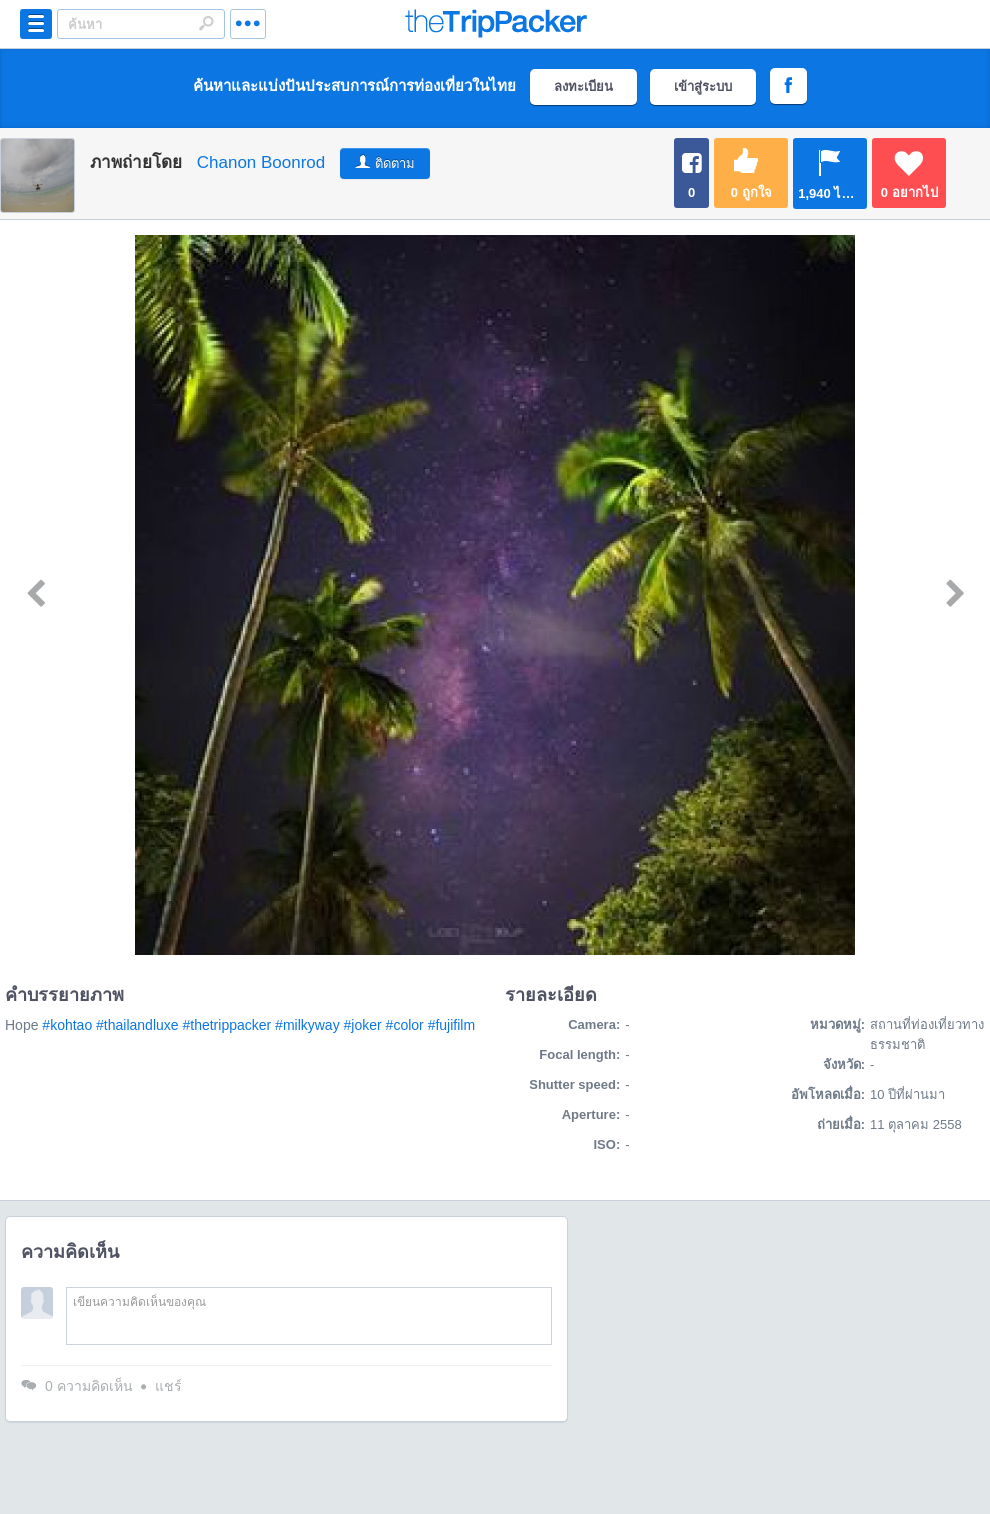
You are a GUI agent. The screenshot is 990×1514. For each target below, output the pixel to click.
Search (206, 23)
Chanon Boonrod (261, 162)
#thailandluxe (137, 1025)
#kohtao (67, 1025)
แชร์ (168, 1386)
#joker (363, 1025)
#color (405, 1025)
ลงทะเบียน (583, 86)
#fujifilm (451, 1025)
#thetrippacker (226, 1025)
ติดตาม (395, 163)
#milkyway (307, 1025)
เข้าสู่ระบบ (703, 86)
